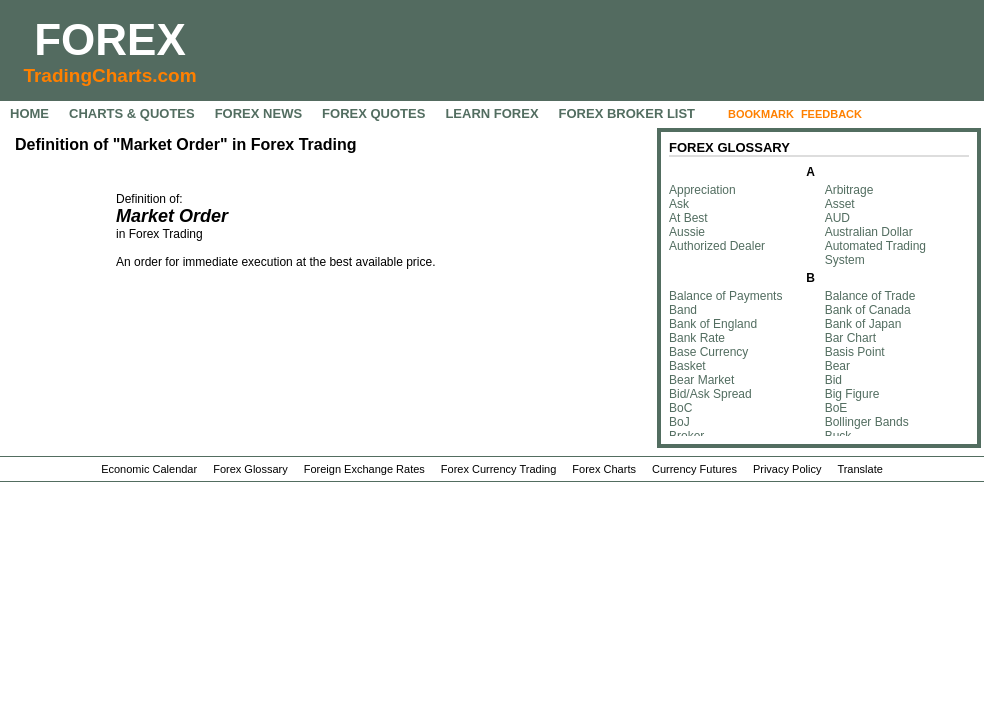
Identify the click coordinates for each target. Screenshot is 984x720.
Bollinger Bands (867, 422)
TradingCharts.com (109, 75)
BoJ (679, 422)
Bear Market (701, 380)
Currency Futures (694, 469)
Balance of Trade (870, 296)
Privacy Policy (787, 469)
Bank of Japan (863, 324)
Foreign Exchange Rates (364, 469)
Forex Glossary (250, 469)
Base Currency (708, 352)
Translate (859, 469)
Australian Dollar (869, 232)
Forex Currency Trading (499, 469)
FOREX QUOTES (373, 113)
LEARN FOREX (491, 113)
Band (683, 310)
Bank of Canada (868, 310)
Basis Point (855, 352)
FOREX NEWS (258, 113)
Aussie (687, 232)
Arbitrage (849, 190)
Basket (687, 366)
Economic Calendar (149, 469)
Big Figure (852, 394)
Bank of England (713, 324)
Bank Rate (697, 338)
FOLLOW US (911, 114)
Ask (679, 204)
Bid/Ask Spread (710, 394)
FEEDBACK (831, 114)
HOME (29, 113)
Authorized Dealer (717, 246)
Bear (837, 366)
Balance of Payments (725, 296)
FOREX (110, 39)
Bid (833, 380)
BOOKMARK (761, 114)
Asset (840, 204)
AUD (837, 218)
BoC (680, 408)
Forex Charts (604, 469)
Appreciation (702, 190)
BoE (836, 408)
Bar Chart (850, 338)
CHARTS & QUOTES (132, 113)
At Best (688, 218)
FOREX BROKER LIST (627, 113)
